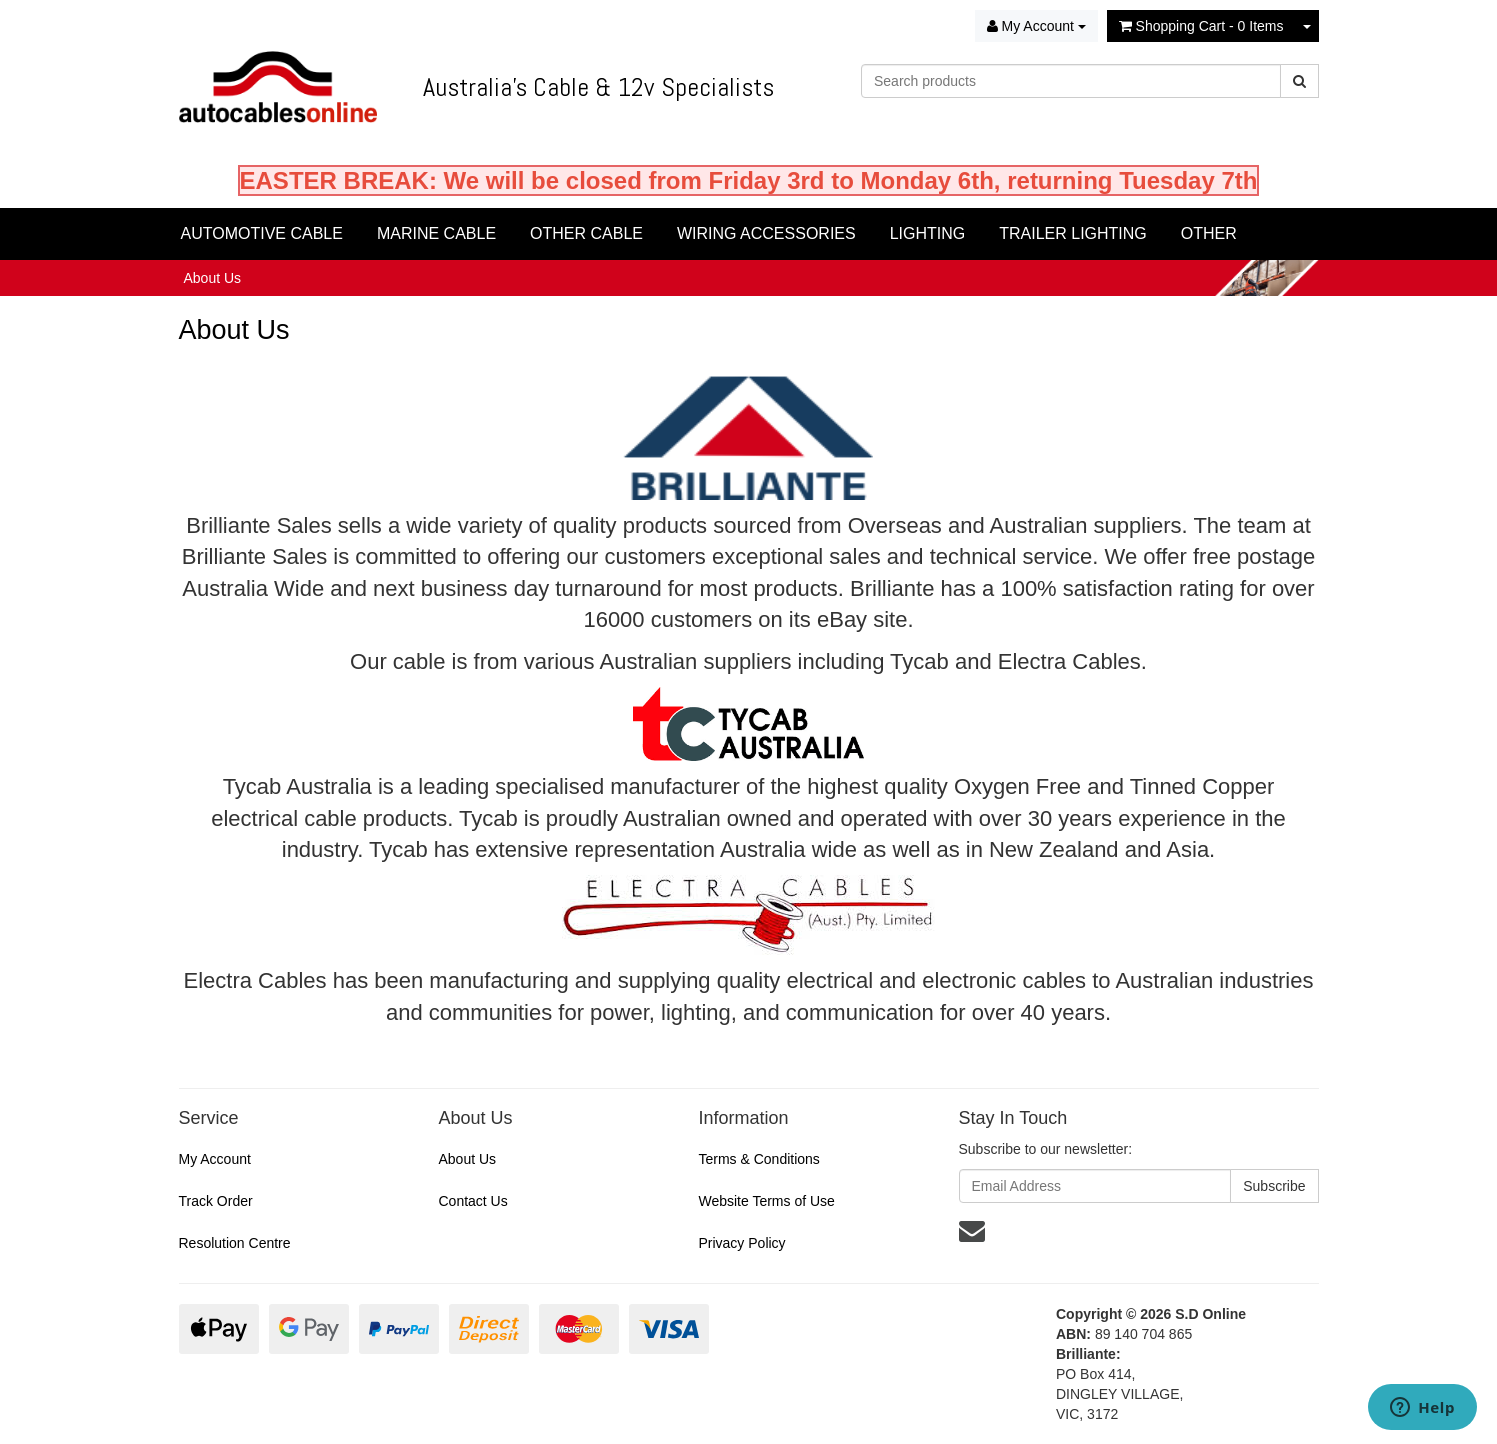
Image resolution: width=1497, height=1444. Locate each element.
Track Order (216, 1201)
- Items (1201, 26)
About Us (213, 278)
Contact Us (472, 1201)
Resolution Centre (235, 1243)
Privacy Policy (741, 1243)
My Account (215, 1159)
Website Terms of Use (766, 1201)
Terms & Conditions (758, 1159)
